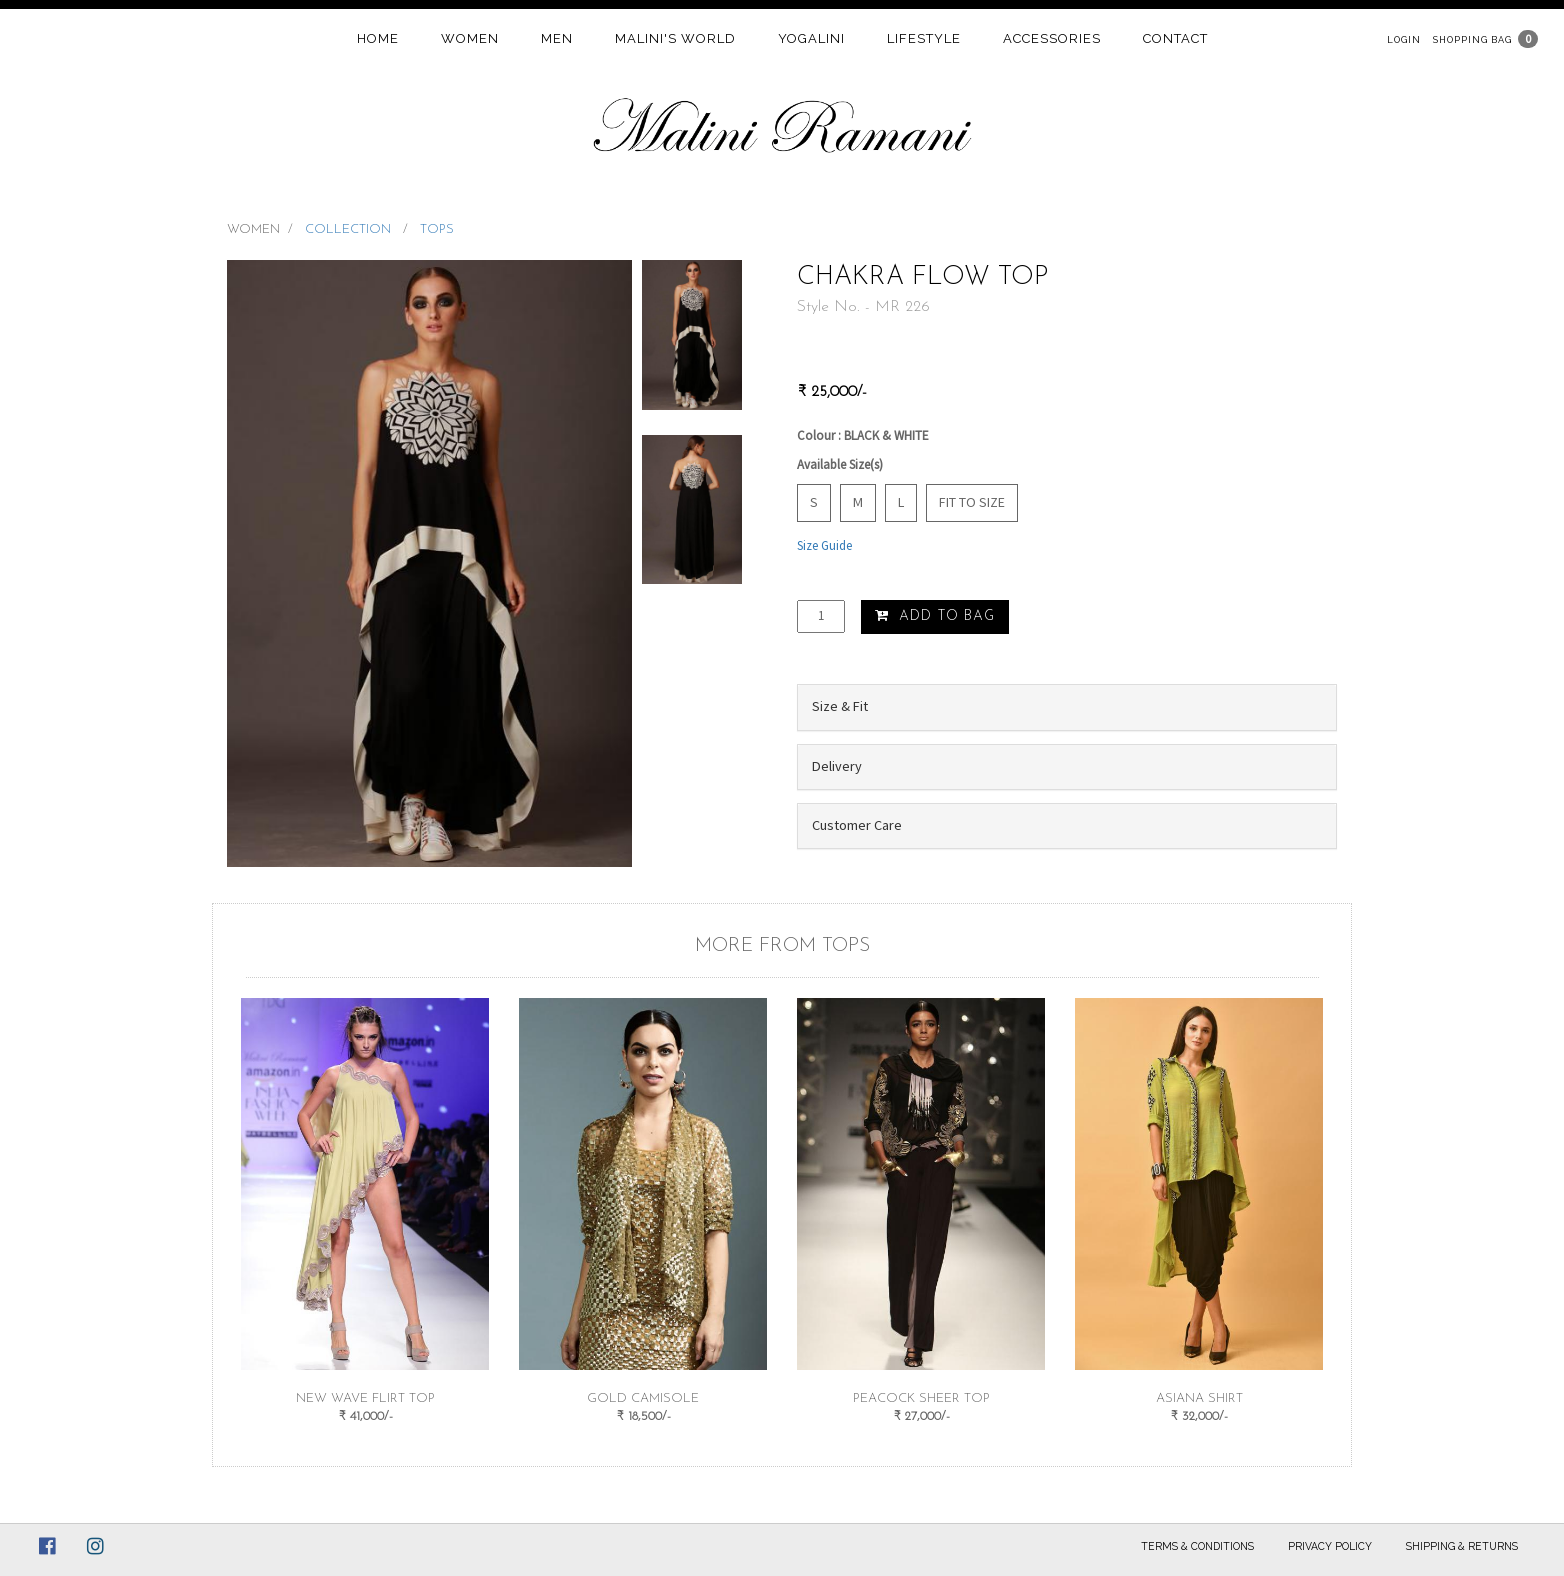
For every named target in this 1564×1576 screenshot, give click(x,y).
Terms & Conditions (1197, 1546)
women (470, 38)
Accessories (1052, 38)
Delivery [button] (837, 766)
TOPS (437, 229)
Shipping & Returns (1462, 1546)
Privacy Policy (1330, 1546)
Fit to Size (972, 502)
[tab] (1067, 707)
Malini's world (675, 38)
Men (557, 38)
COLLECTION (350, 229)
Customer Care (857, 825)
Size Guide (824, 545)
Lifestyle (924, 38)
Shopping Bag (1472, 39)
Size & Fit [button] (840, 706)
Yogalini (811, 38)
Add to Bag (935, 616)
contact (1175, 38)
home (378, 38)
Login (1404, 39)
